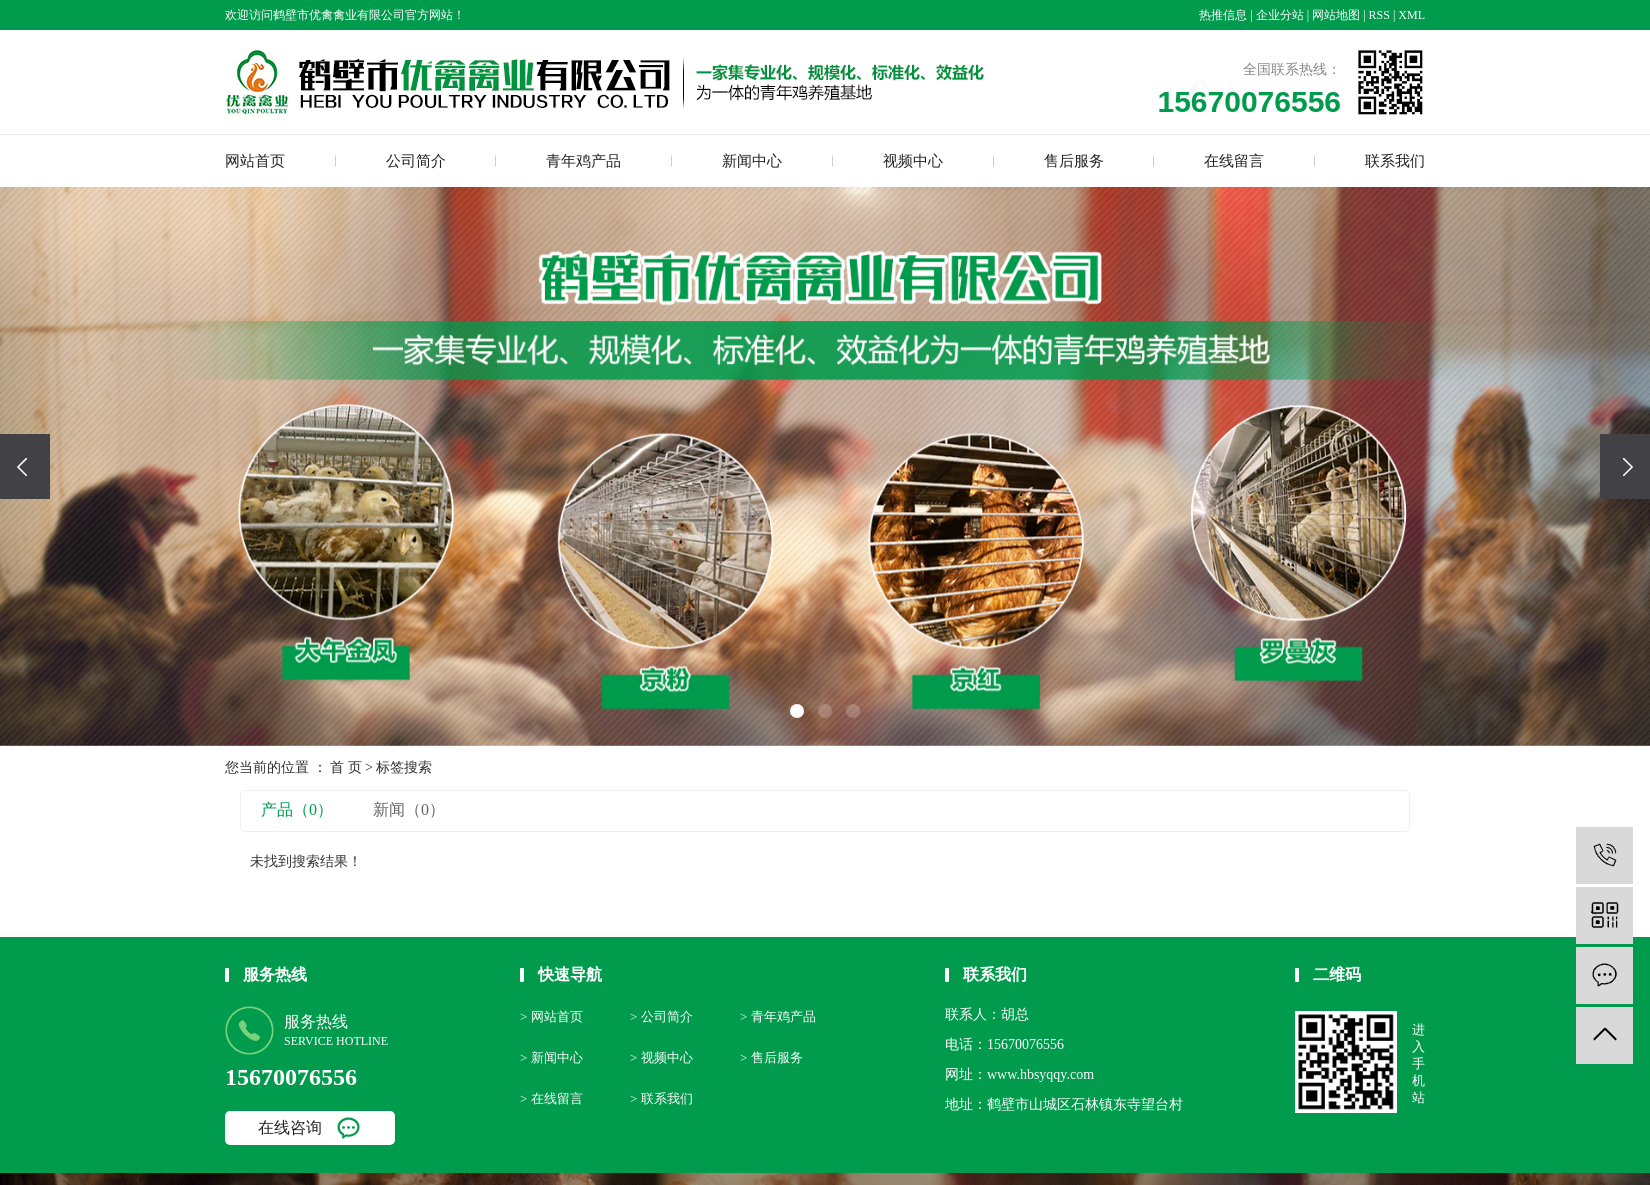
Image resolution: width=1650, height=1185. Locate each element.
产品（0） (297, 809)
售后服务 (1074, 161)
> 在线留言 (551, 1098)
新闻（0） (409, 809)
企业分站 (1280, 15)
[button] (797, 711)
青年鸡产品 (583, 161)
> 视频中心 (661, 1057)
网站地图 (1336, 15)
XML (1411, 15)
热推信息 (1223, 15)
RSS (1379, 15)
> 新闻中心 (551, 1057)
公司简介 (416, 161)
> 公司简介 (661, 1016)
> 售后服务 (771, 1057)
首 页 (346, 767)
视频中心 (913, 161)
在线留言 (1234, 161)
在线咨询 (290, 1127)
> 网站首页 (551, 1016)
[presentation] (25, 466)
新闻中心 (752, 161)
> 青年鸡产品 (778, 1016)
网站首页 (255, 161)
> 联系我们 (661, 1098)
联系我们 (1395, 161)
